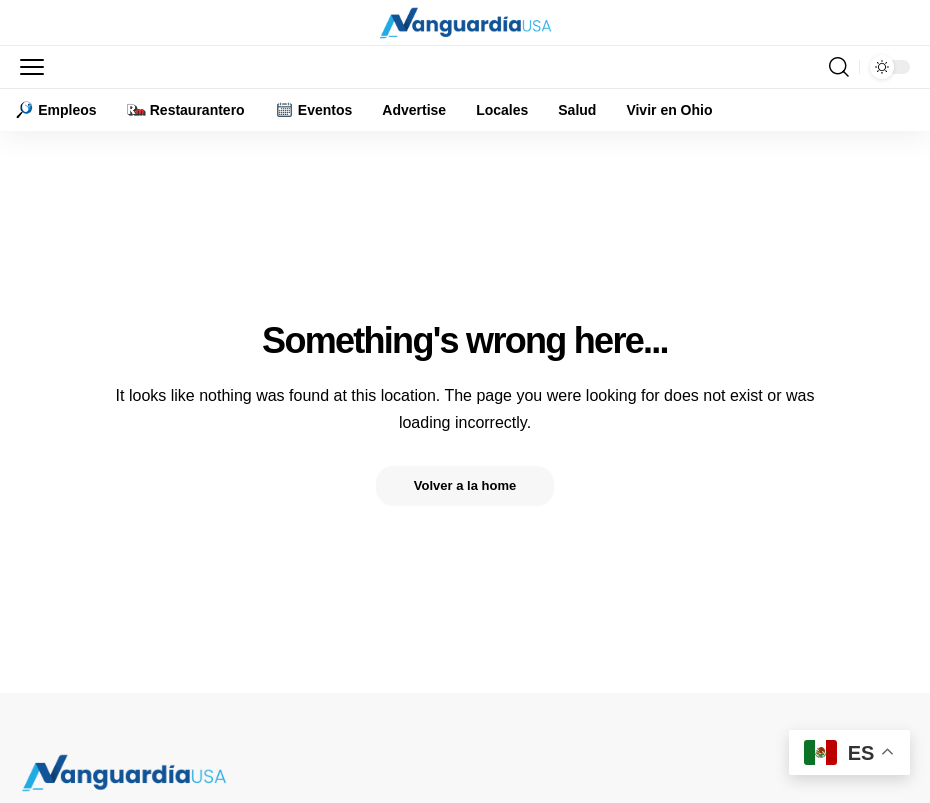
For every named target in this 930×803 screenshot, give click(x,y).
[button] (37, 67)
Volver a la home (465, 485)
